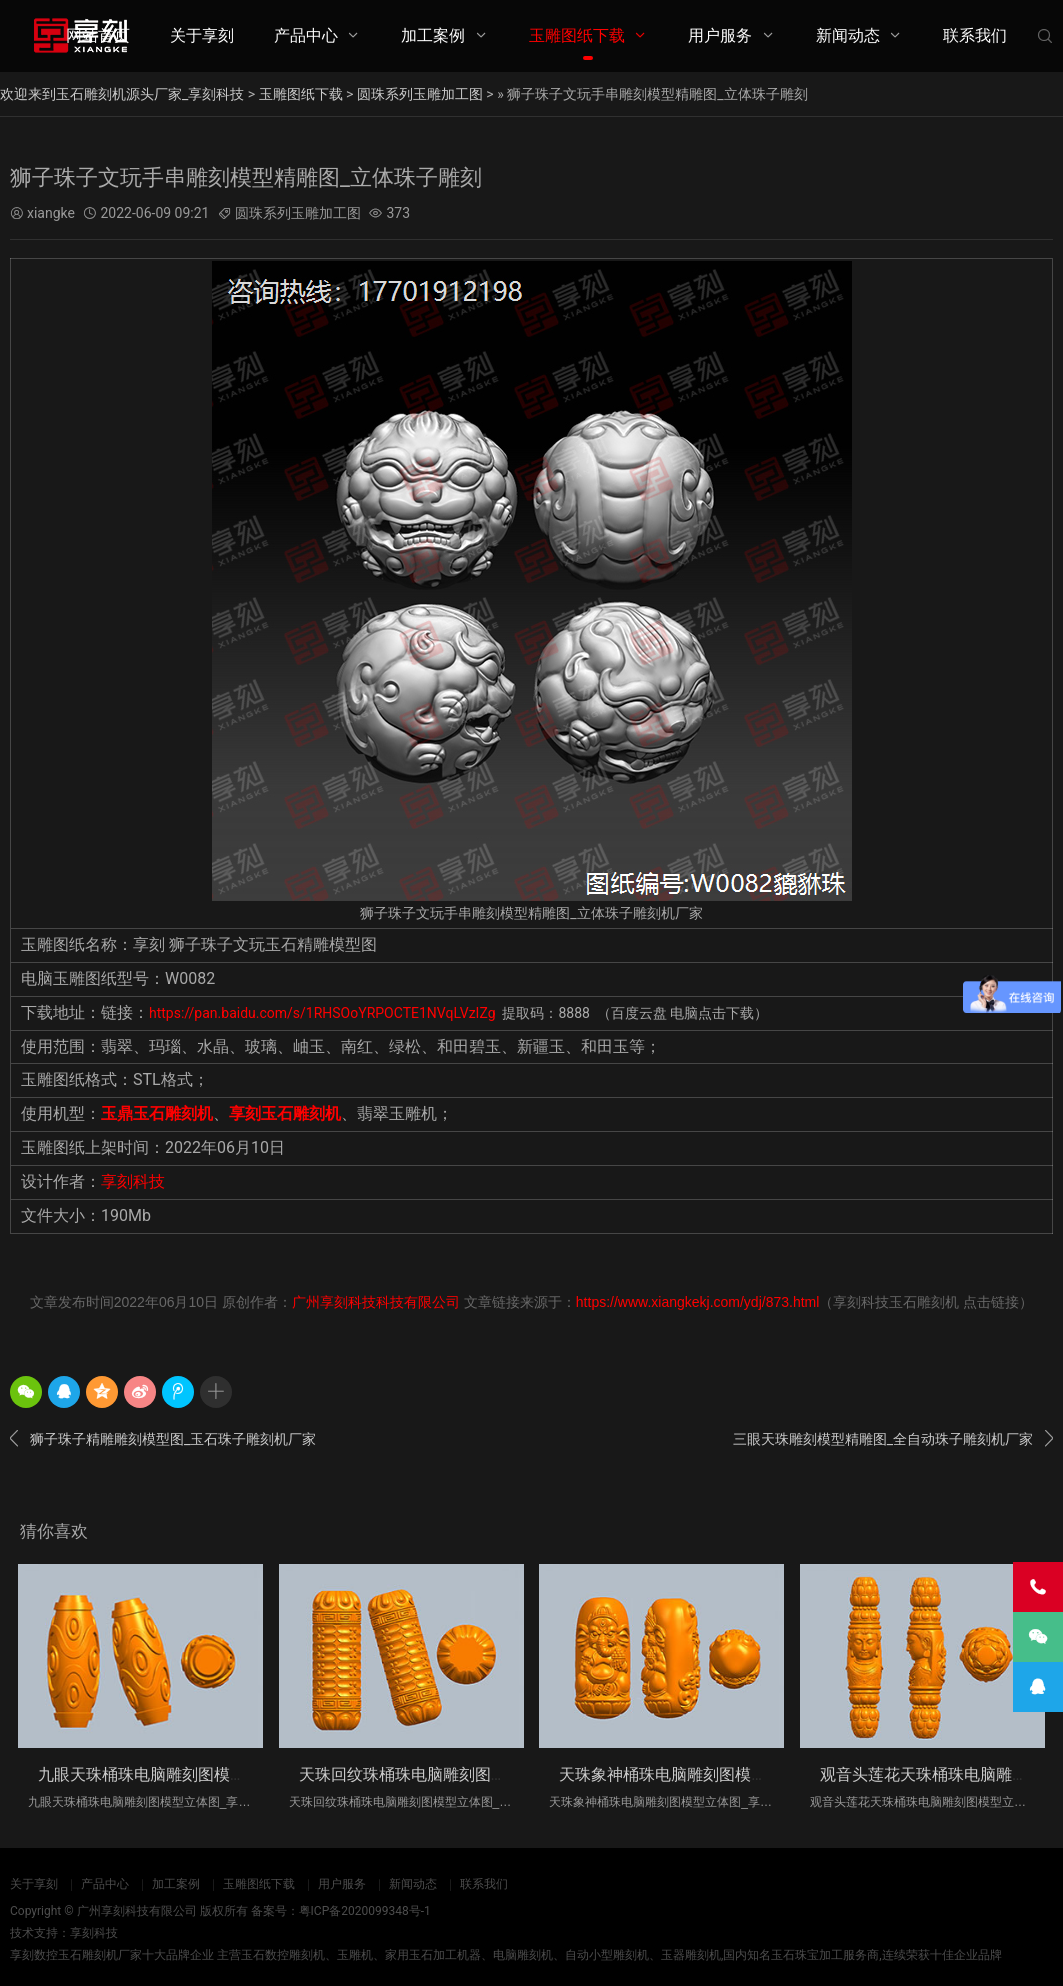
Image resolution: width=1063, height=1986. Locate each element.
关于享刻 (202, 35)
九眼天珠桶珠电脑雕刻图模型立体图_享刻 (185, 1774)
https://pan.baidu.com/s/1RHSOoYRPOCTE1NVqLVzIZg (322, 1013)
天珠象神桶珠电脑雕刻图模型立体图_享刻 (706, 1774)
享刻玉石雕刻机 (285, 1113)
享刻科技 (133, 1181)
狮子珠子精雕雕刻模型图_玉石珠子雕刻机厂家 (163, 1439)
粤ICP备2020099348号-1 (365, 1911)
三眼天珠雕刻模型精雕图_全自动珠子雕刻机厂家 (893, 1439)
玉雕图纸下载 (577, 35)
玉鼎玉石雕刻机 (157, 1113)
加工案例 (433, 35)
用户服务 (720, 35)
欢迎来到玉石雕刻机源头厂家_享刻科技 (122, 94)
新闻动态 (848, 35)
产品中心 (306, 35)
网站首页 (98, 35)
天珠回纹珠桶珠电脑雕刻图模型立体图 (435, 1774)
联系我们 (975, 35)
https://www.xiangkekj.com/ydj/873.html (698, 1302)
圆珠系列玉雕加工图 (420, 94)
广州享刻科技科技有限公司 (376, 1302)
